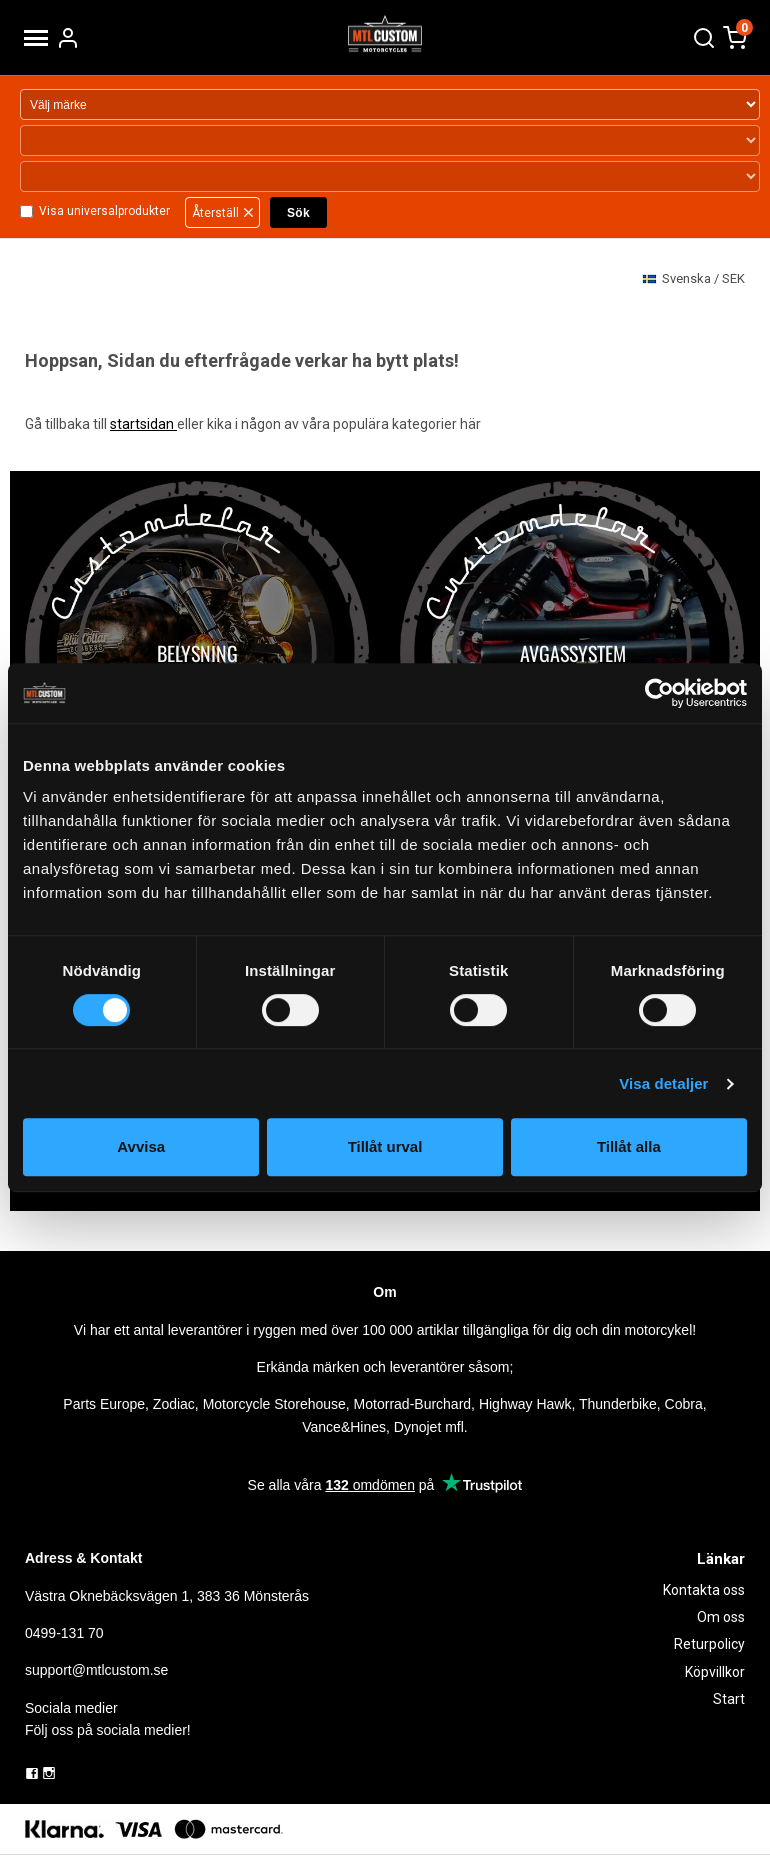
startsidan (143, 424)
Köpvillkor (715, 1672)
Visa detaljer (663, 1083)
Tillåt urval (385, 1146)
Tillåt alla (629, 1146)
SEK (693, 279)
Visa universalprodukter (104, 211)
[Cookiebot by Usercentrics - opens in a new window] (659, 693)
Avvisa (141, 1146)
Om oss (721, 1617)
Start (729, 1699)
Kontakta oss (704, 1590)
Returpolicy (709, 1644)
